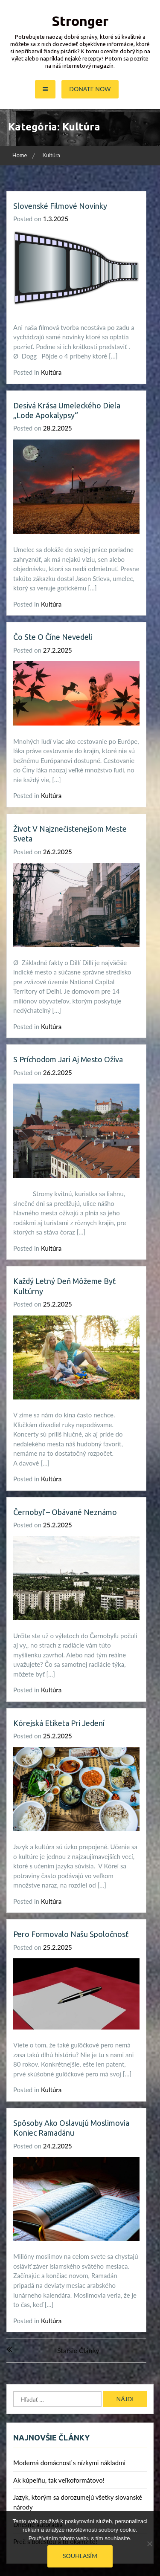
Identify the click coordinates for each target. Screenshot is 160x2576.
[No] (149, 2543)
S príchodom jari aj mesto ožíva (68, 1059)
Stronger (80, 21)
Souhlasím (80, 2555)
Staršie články (78, 2350)
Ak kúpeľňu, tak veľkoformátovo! (59, 2480)
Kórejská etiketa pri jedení (59, 1723)
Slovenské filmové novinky (60, 206)
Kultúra (51, 372)
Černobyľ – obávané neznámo (65, 1512)
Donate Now (90, 89)
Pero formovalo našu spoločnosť (70, 1934)
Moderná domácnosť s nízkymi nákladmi (69, 2462)
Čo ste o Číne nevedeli (53, 637)
